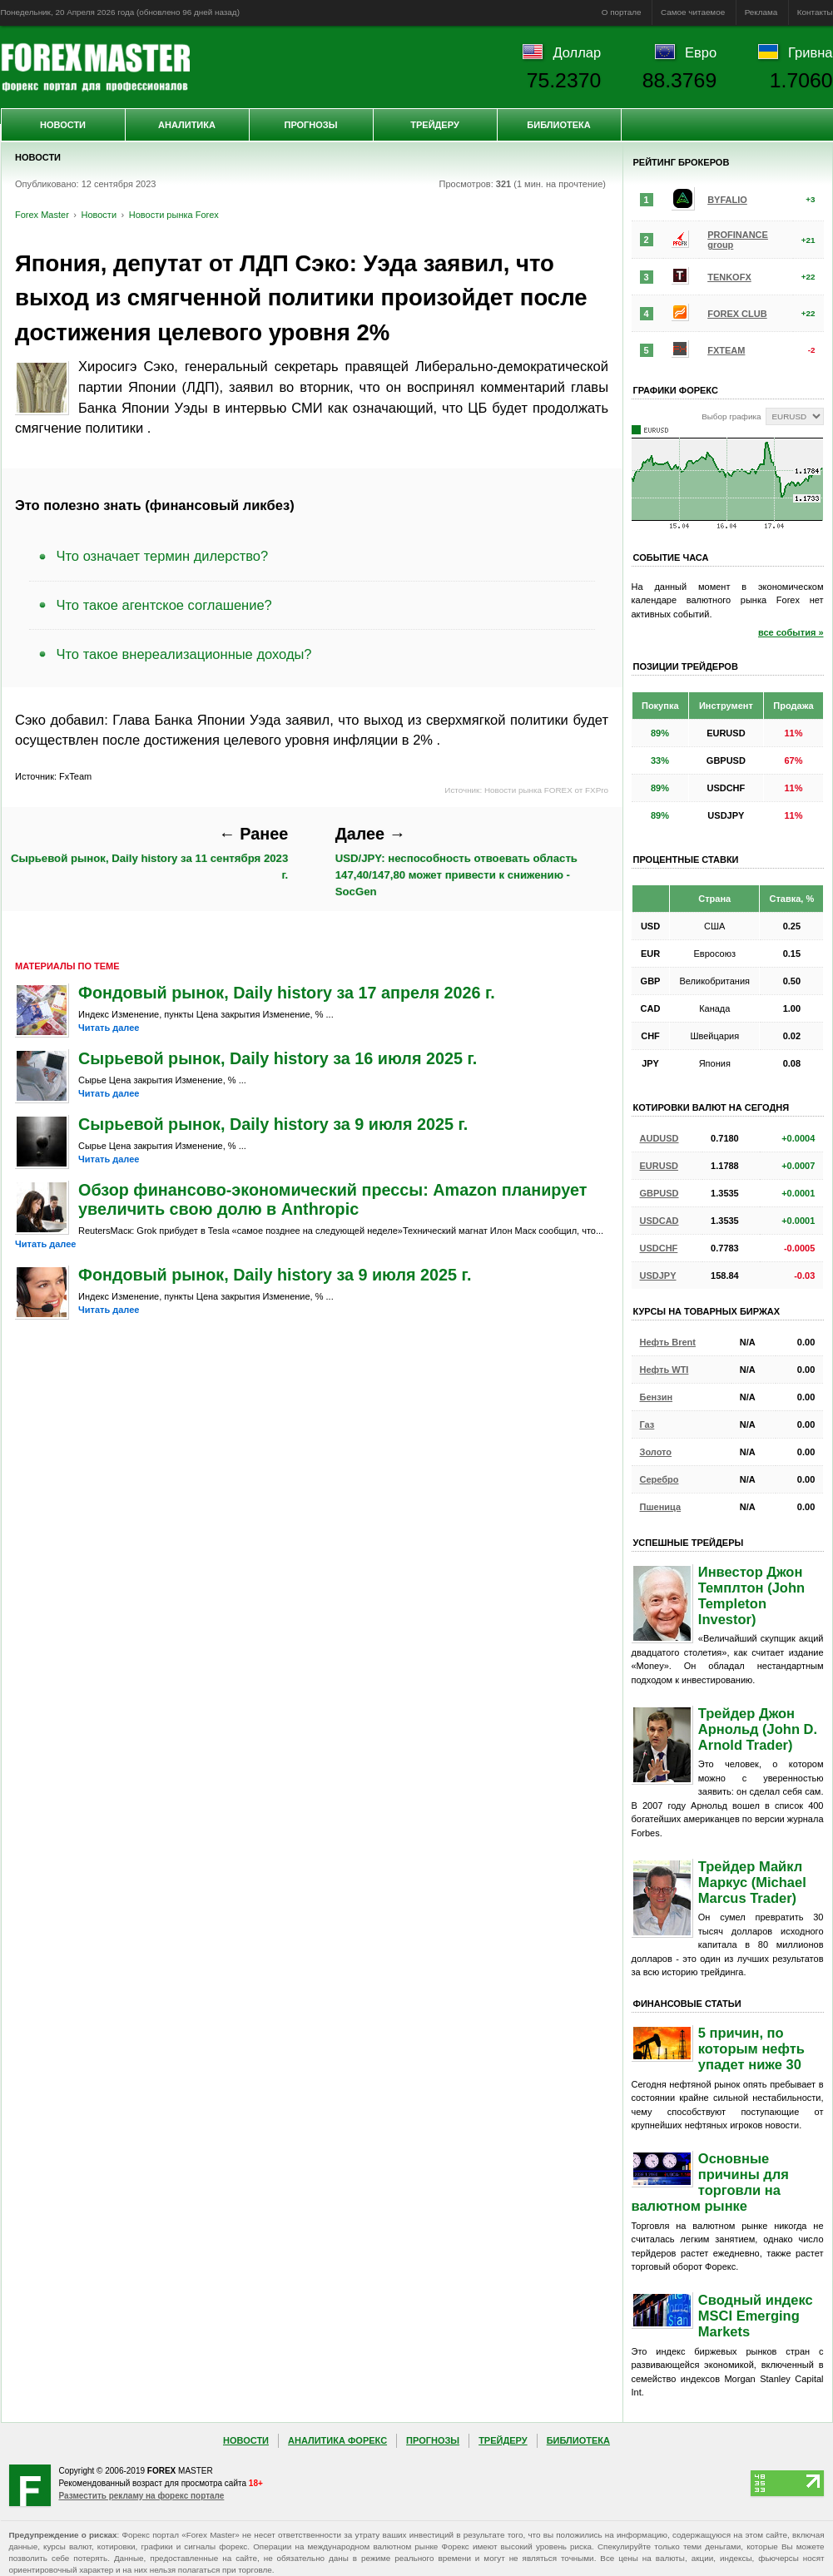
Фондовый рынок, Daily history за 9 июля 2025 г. (274, 1275)
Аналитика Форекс (337, 2440)
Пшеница (661, 1507)
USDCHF (659, 1248)
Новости (63, 125)
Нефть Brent (668, 1342)
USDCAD (659, 1221)
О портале (622, 12)
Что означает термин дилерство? (163, 555)
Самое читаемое (693, 12)
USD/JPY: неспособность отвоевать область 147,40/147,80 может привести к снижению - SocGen (456, 861)
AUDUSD (659, 1138)
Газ (647, 1424)
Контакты (815, 12)
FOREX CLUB (737, 314)
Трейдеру (434, 125)
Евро (700, 52)
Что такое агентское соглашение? (164, 604)
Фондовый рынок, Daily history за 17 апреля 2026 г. (286, 992)
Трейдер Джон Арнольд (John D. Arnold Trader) (757, 1729)
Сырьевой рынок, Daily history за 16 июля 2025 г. (277, 1058)
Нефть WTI (664, 1370)
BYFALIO (727, 200)
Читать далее (108, 1028)
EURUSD (659, 1166)
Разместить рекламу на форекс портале (142, 2495)
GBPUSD (659, 1193)
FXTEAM (726, 350)
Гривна (810, 52)
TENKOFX (729, 277)
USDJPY (658, 1276)
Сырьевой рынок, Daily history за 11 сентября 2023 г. (149, 853)
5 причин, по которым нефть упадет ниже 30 (751, 2048)
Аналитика (187, 125)
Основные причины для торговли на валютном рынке (710, 2182)
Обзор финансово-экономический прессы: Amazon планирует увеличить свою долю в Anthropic (332, 1199)
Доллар (577, 52)
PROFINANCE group (737, 240)
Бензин (656, 1397)
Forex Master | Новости (95, 67)
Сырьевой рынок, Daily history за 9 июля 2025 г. (273, 1124)
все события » (791, 632)
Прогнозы (310, 125)
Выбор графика (731, 416)
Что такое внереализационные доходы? (184, 653)
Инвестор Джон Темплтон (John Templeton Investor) (751, 1595)
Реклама (761, 12)
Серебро (659, 1479)
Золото (656, 1452)
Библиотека (558, 125)
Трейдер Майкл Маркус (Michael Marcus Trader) (752, 1882)
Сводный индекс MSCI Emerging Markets (755, 2315)
